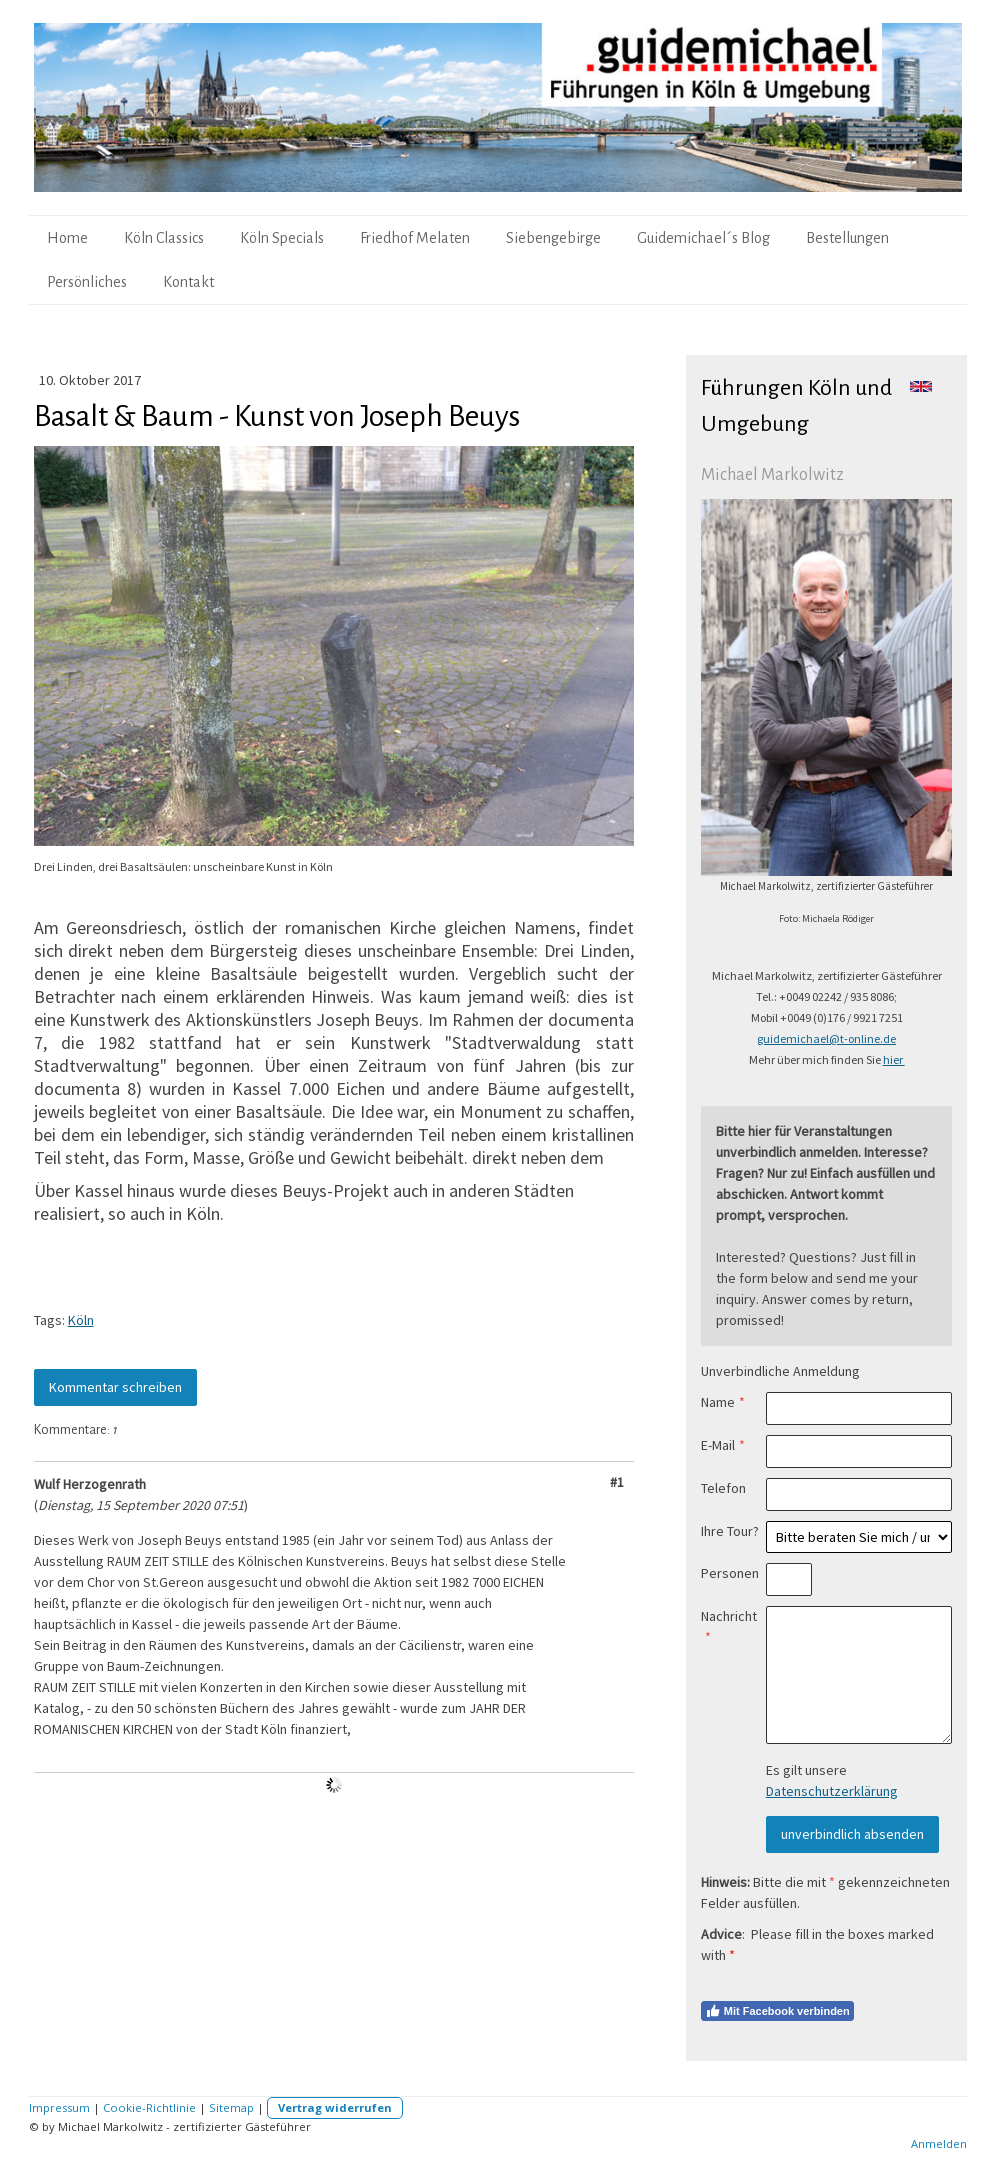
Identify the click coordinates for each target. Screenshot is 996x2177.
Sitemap (231, 2107)
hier (894, 1059)
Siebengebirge (553, 238)
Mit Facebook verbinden (777, 2011)
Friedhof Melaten (415, 238)
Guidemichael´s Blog (703, 238)
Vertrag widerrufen (335, 2107)
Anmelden (939, 2143)
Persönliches (87, 282)
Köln (81, 1320)
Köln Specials (282, 238)
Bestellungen (847, 238)
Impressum (59, 2107)
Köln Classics (164, 238)
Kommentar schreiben (115, 1387)
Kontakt (188, 282)
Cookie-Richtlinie (149, 2107)
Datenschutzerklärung (832, 1791)
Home (67, 238)
